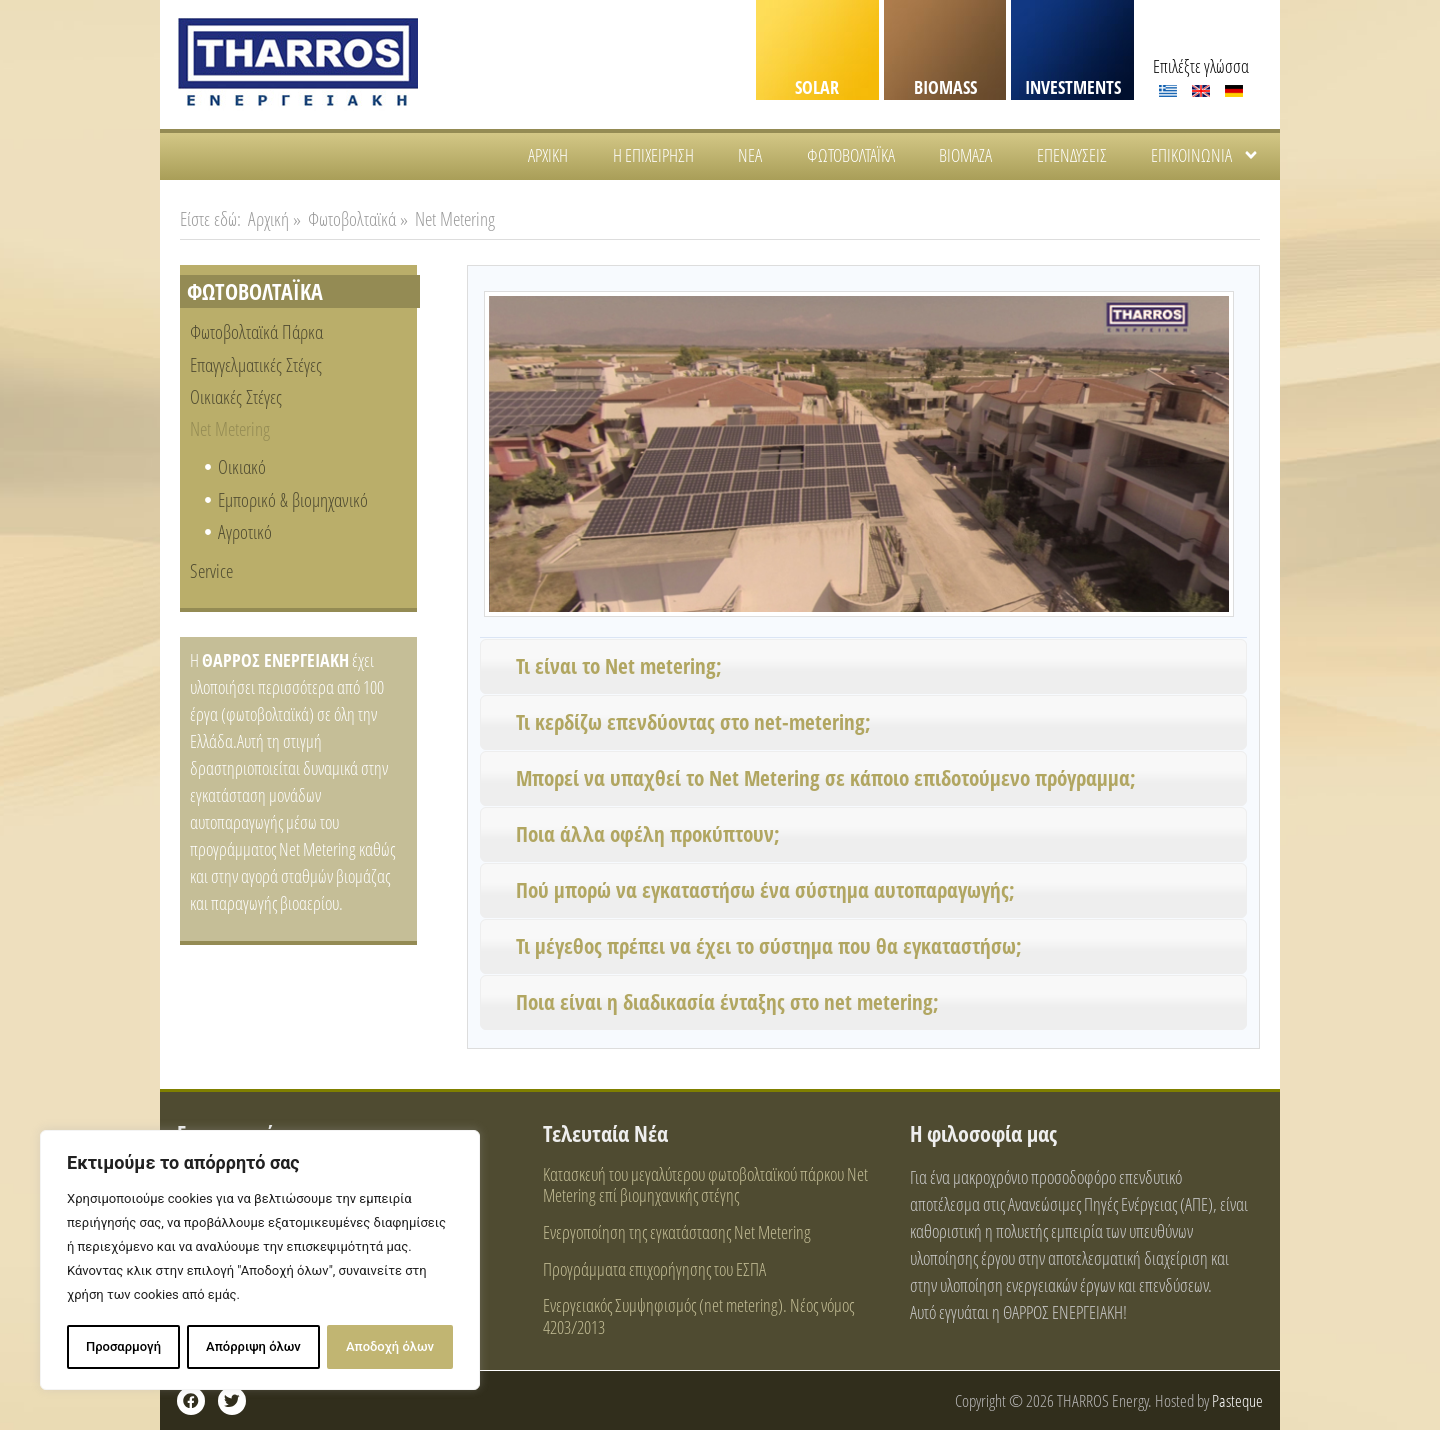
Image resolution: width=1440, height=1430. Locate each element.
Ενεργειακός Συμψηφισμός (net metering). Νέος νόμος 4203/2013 (698, 1316)
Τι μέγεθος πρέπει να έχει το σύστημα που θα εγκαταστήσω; (769, 946)
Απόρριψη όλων (253, 1346)
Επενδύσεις (1072, 155)
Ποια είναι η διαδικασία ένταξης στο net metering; (727, 1002)
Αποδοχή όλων (390, 1346)
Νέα (750, 155)
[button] (863, 666)
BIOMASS (945, 87)
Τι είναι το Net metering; (619, 666)
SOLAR (817, 87)
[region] (260, 1261)
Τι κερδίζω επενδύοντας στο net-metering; (693, 722)
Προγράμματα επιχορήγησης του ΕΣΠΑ (654, 1269)
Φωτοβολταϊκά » (358, 219)
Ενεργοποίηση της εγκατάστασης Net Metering (677, 1232)
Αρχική (548, 155)
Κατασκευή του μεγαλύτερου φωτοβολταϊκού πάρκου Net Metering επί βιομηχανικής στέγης (705, 1185)
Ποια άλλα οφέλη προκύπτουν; (648, 834)
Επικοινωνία (1205, 155)
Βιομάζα (965, 155)
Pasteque (1237, 1400)
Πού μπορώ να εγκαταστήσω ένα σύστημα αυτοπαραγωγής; (765, 890)
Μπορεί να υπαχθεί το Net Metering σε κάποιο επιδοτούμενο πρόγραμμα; (826, 778)
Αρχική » (274, 219)
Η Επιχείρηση (653, 155)
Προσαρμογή (123, 1346)
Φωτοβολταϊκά (851, 155)
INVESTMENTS (1073, 87)
